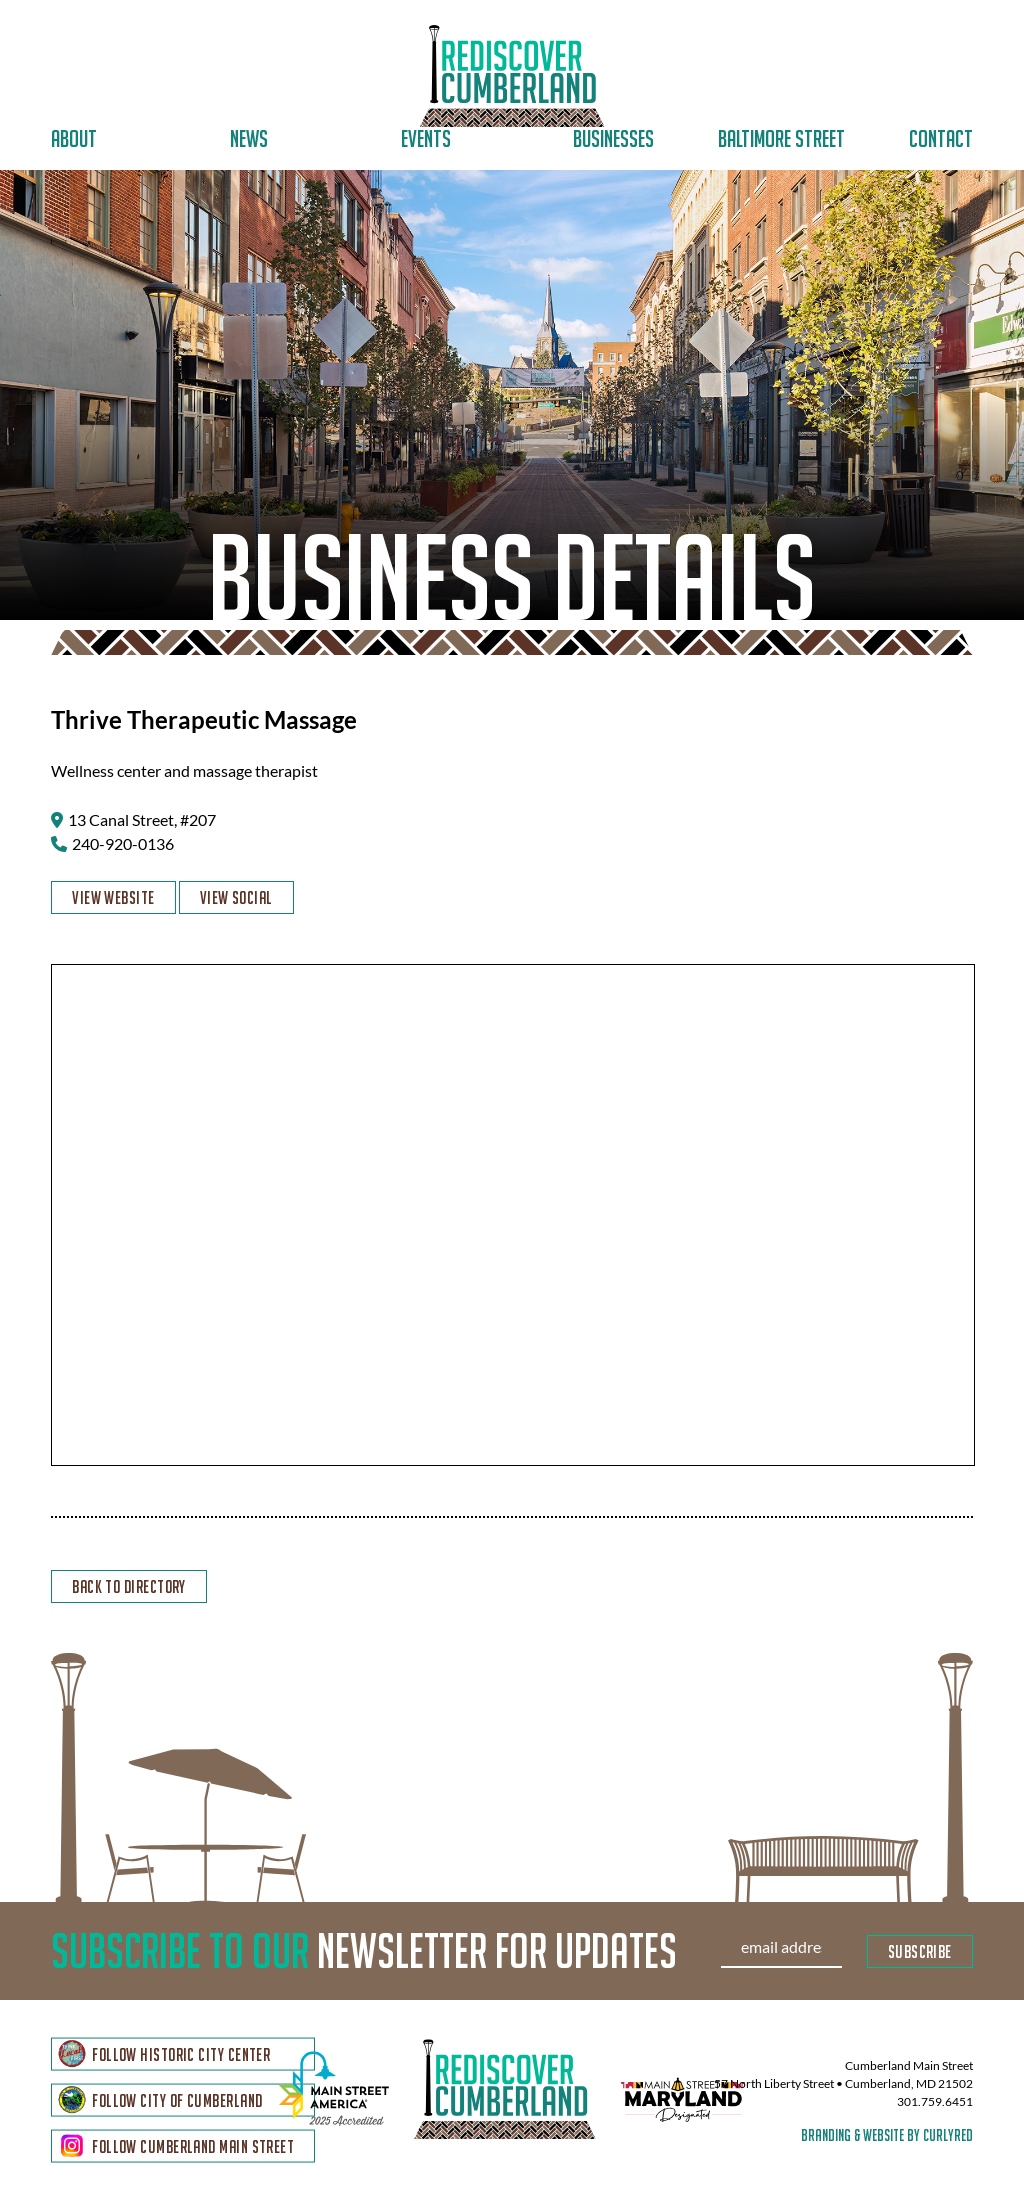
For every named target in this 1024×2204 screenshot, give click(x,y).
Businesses (613, 138)
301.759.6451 (935, 2104)
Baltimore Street (781, 138)
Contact (941, 138)
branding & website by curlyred (887, 2138)
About (74, 138)
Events (426, 138)
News (249, 138)
